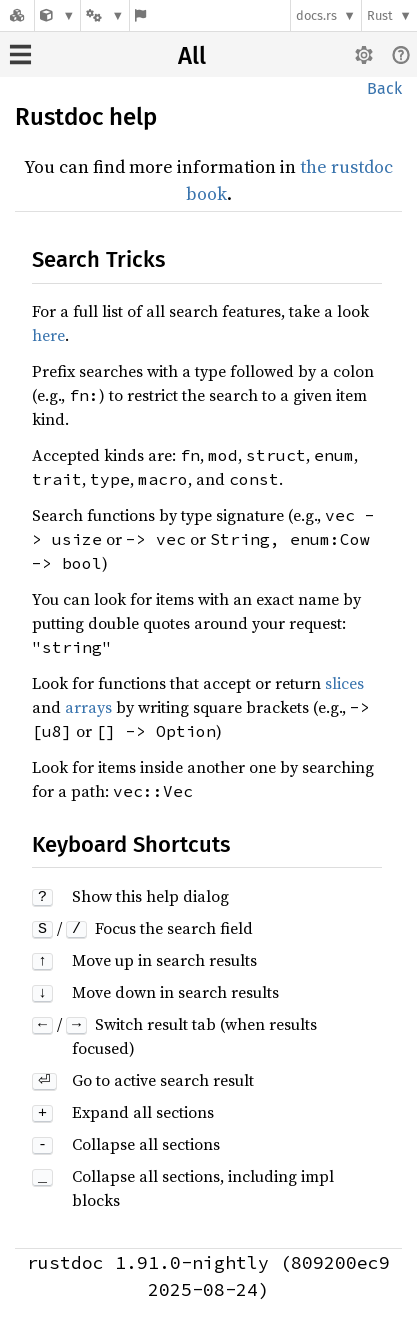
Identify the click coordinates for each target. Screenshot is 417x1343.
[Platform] (105, 15)
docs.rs (316, 15)
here (48, 335)
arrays (88, 707)
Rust (380, 15)
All (192, 56)
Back (384, 88)
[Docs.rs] (17, 15)
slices (344, 683)
